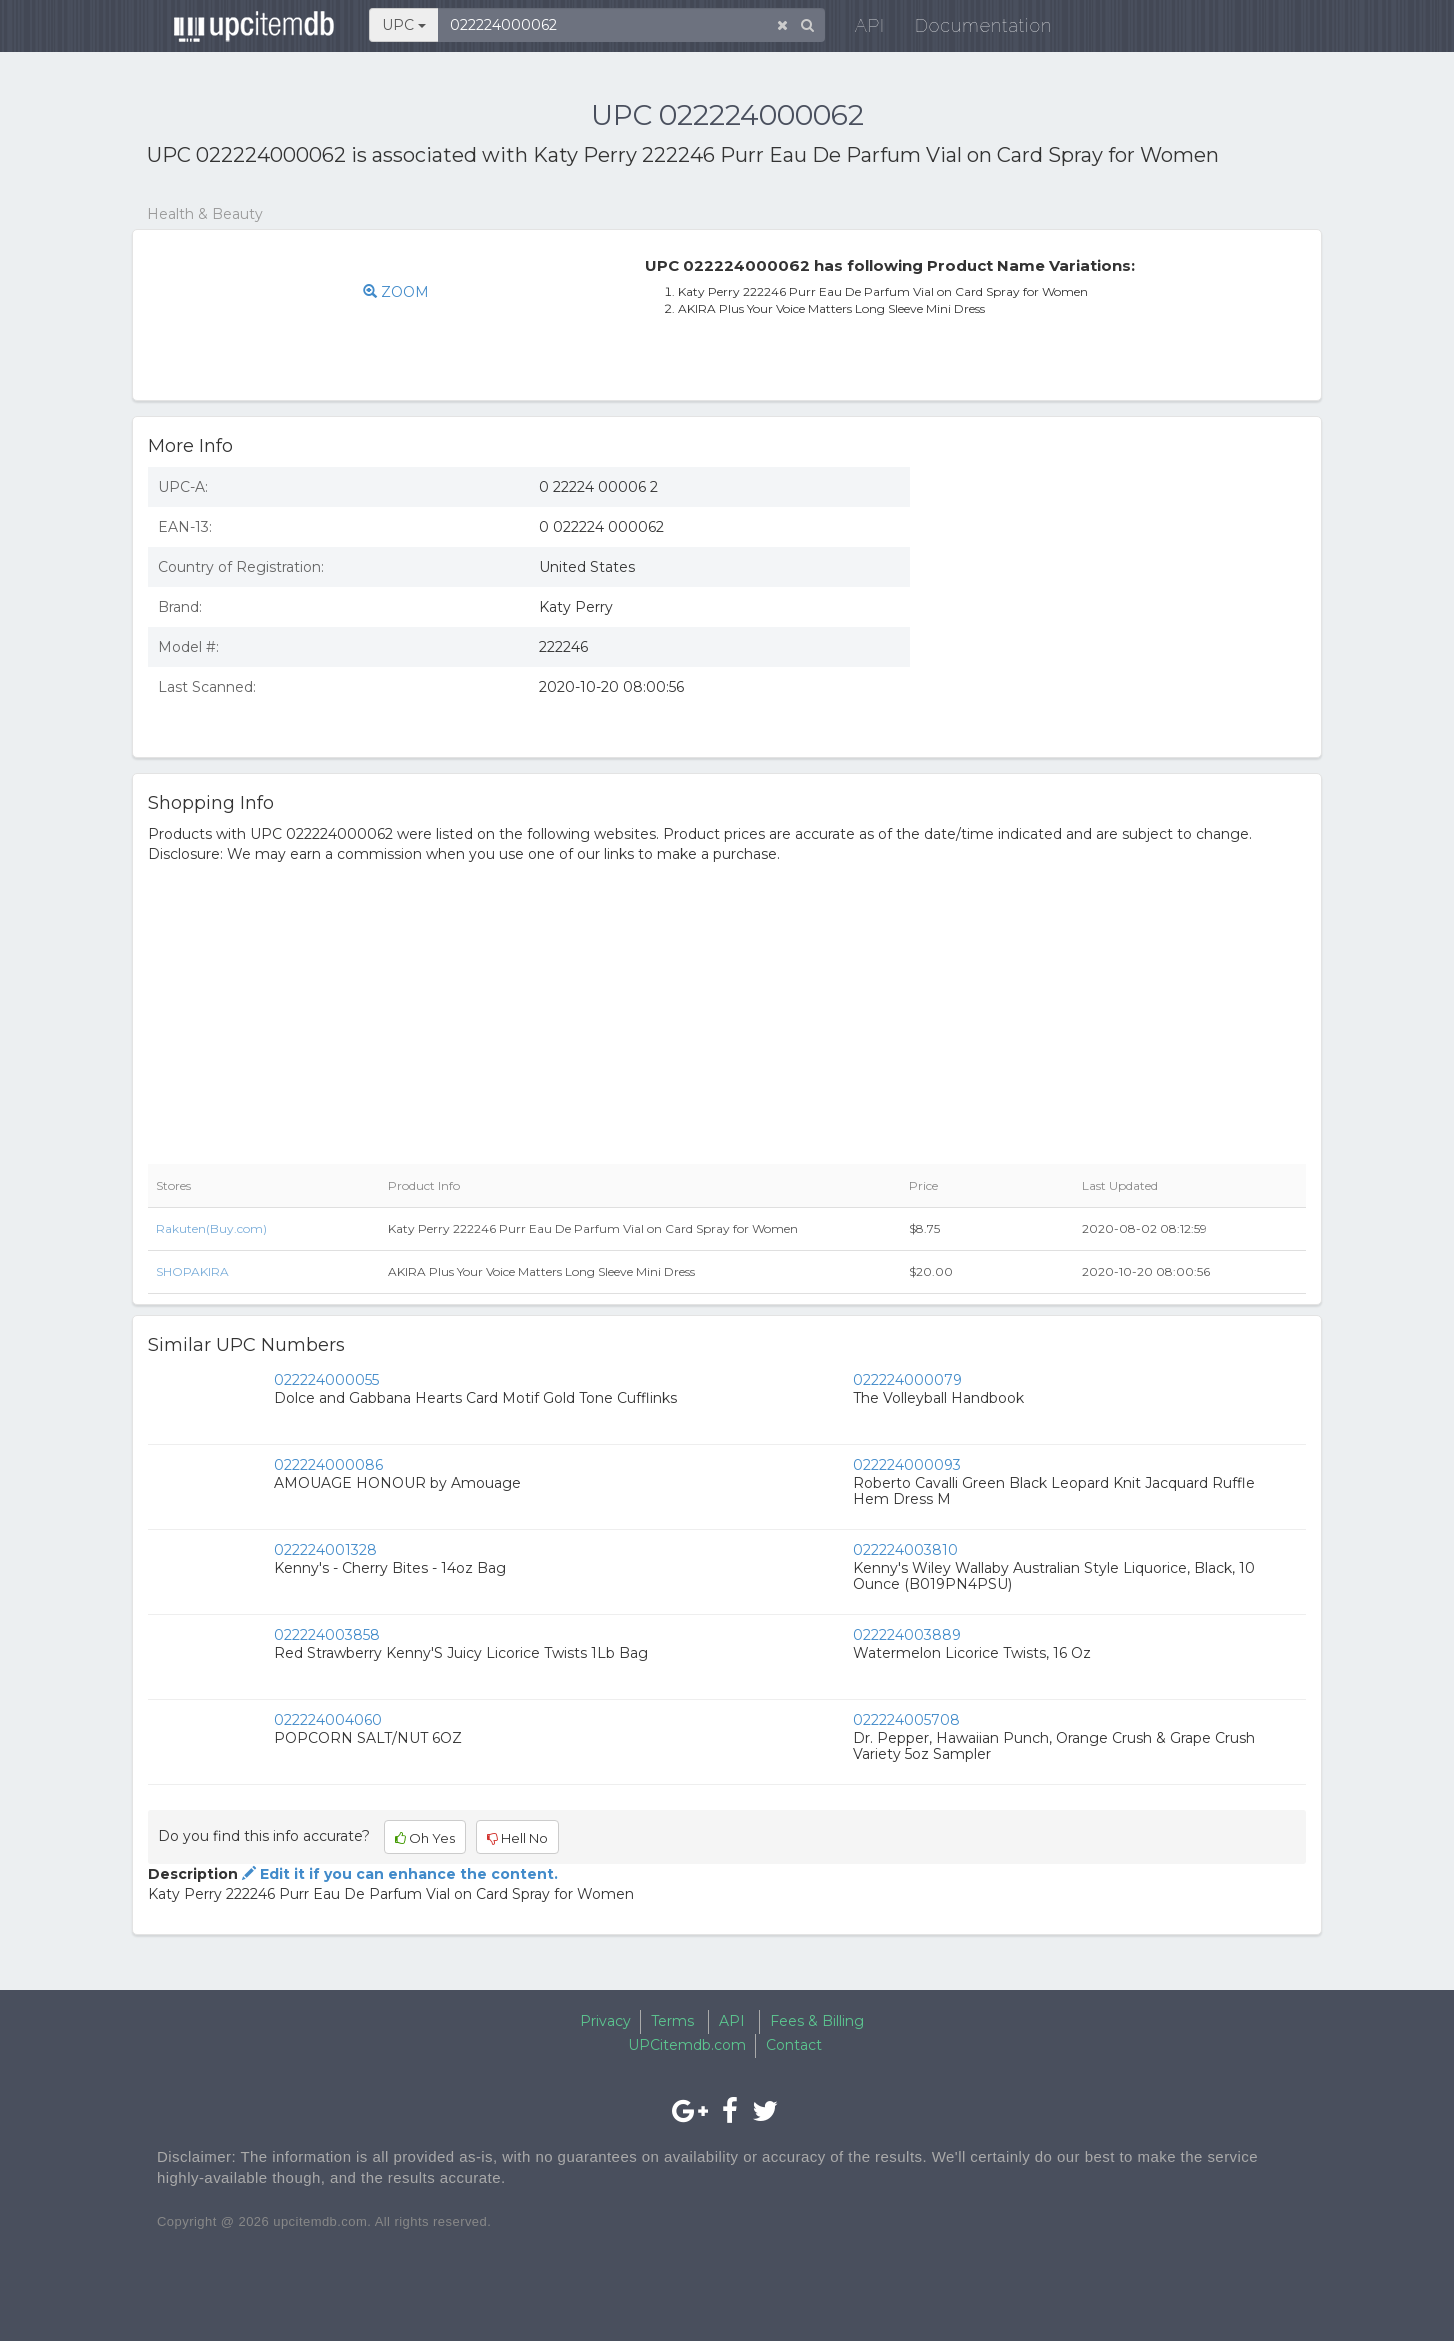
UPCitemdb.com (687, 2045)
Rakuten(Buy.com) (211, 1228)
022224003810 (905, 1550)
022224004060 (328, 1720)
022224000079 (907, 1380)
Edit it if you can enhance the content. (398, 1874)
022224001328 (325, 1550)
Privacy (605, 2021)
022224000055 (326, 1380)
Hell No (517, 1838)
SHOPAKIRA (192, 1271)
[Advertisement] (1123, 597)
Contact (794, 2045)
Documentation (971, 29)
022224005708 (906, 1720)
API (858, 29)
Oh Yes (425, 1838)
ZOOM (396, 292)
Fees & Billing (817, 2021)
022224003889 (907, 1635)
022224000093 (907, 1465)
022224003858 (327, 1635)
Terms (672, 2021)
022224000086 (328, 1465)
